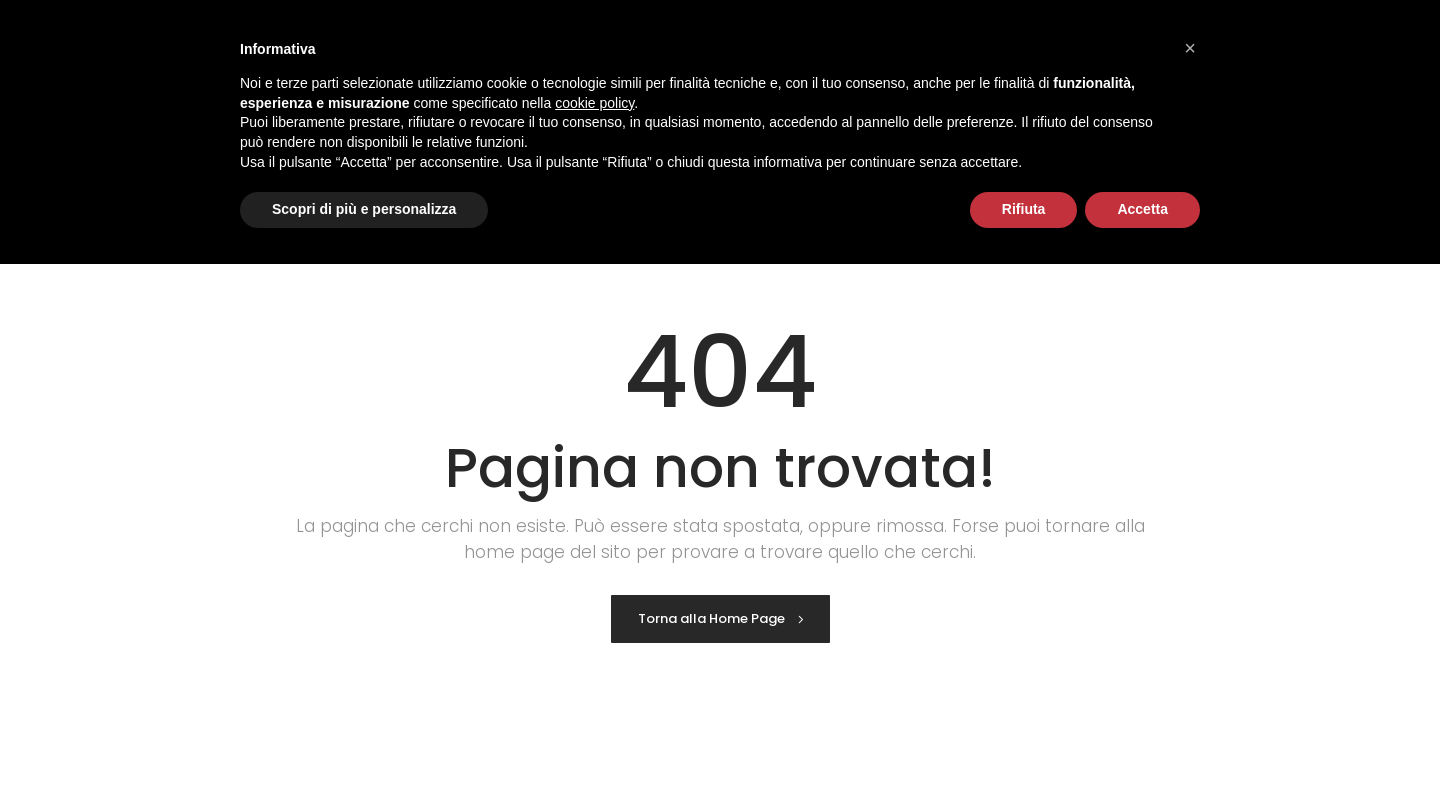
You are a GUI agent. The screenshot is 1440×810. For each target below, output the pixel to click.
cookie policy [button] (594, 103)
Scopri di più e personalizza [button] (364, 209)
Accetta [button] (1142, 209)
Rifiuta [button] (1024, 209)
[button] (1190, 48)
